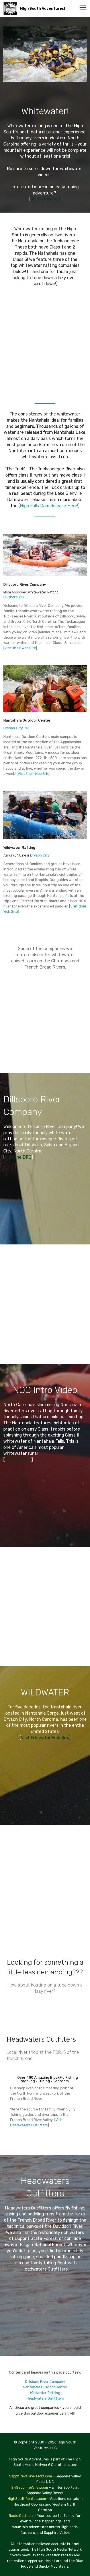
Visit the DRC (18, 1157)
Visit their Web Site (20, 648)
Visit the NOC (18, 1459)
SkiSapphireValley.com (29, 2487)
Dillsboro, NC (13, 597)
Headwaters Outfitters (45, 2398)
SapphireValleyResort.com (30, 2476)
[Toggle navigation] (83, 7)
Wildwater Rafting (45, 2393)
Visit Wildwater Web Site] (45, 1737)
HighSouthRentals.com (27, 2499)
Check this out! (45, 199)
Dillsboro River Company (45, 2382)
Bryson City (40, 855)
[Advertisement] (45, 335)
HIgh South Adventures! (42, 8)
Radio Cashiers (21, 2516)
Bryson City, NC (16, 728)
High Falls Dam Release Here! (49, 505)
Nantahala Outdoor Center (45, 2387)
